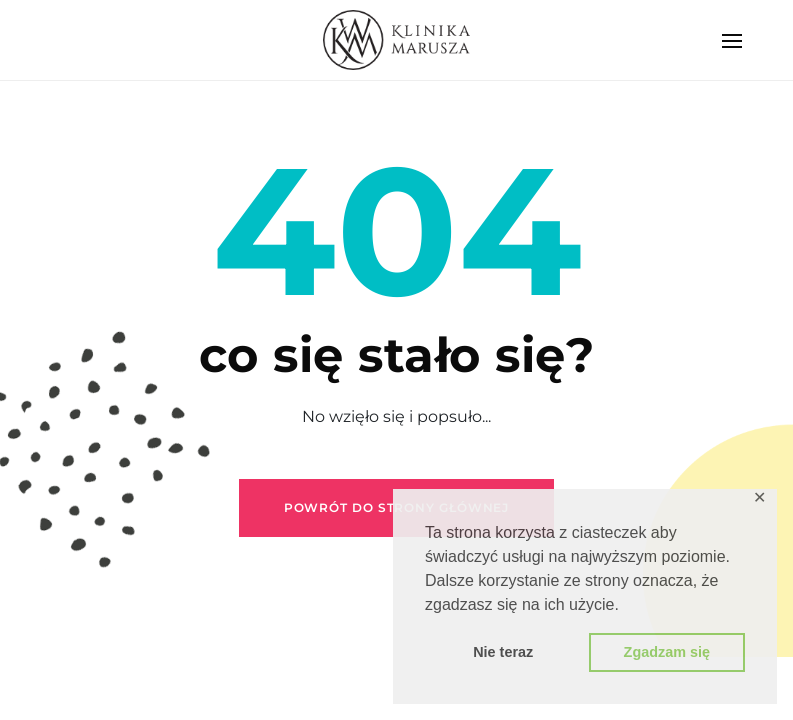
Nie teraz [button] (503, 652)
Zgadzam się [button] (667, 652)
